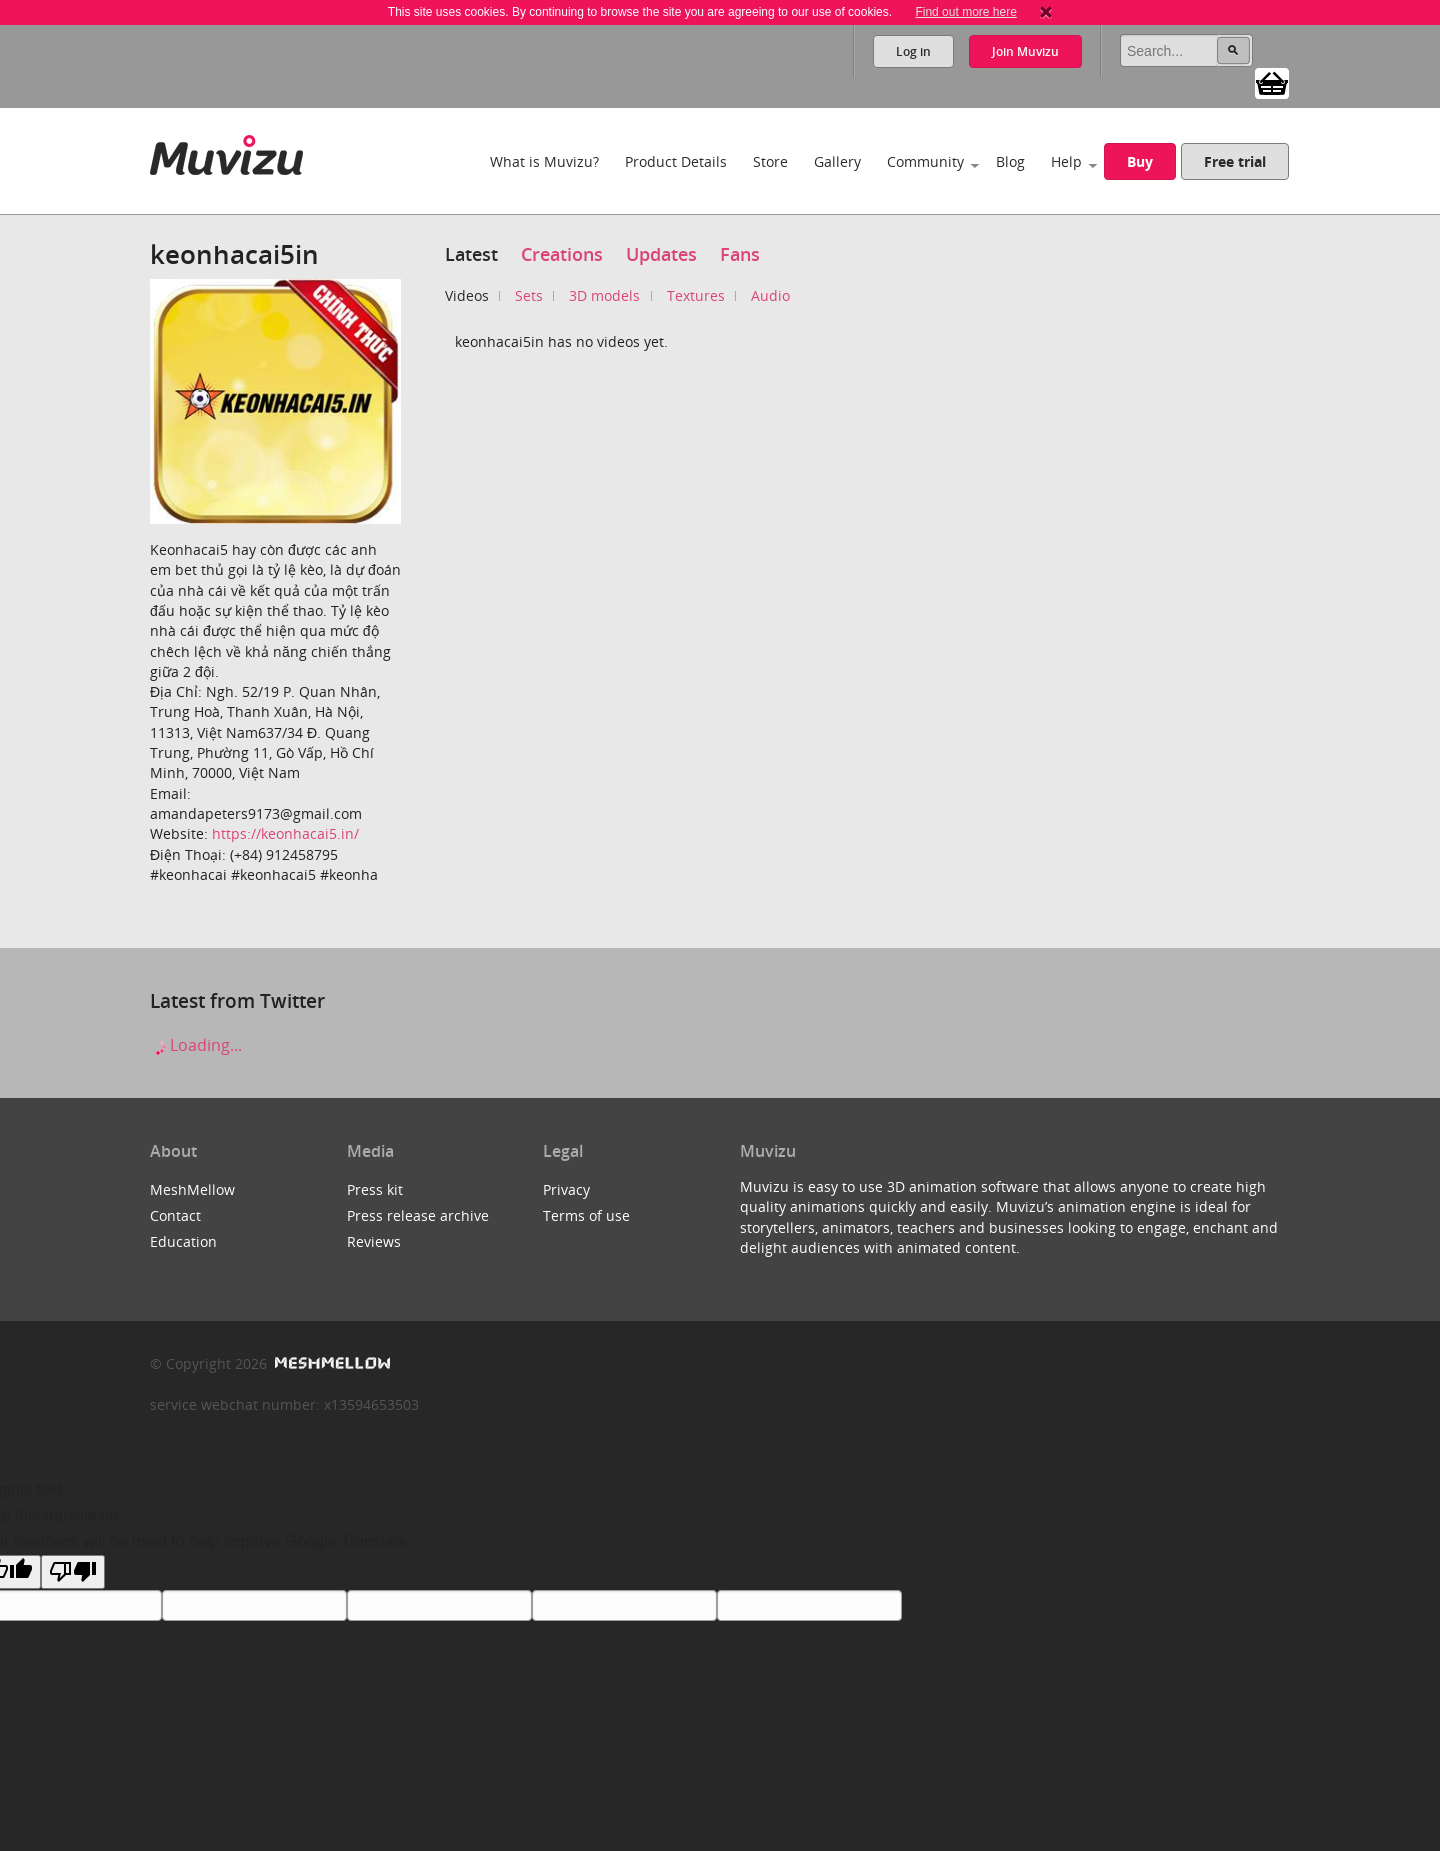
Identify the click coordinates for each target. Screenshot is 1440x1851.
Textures (696, 295)
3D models (604, 295)
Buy (1140, 161)
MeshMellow (192, 1189)
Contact (175, 1215)
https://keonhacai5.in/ (285, 833)
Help (1066, 161)
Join (1025, 51)
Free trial (1235, 161)
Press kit (375, 1189)
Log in (913, 51)
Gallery (837, 161)
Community (925, 161)
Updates (661, 254)
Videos (467, 295)
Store (770, 161)
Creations (562, 254)
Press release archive (418, 1215)
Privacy (566, 1189)
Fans (740, 254)
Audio (770, 295)
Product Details (676, 161)
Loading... (196, 1045)
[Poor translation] (73, 1572)
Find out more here (965, 12)
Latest (471, 254)
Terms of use (586, 1215)
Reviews (374, 1241)
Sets (529, 295)
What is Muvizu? (544, 161)
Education (183, 1241)
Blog (1010, 161)
